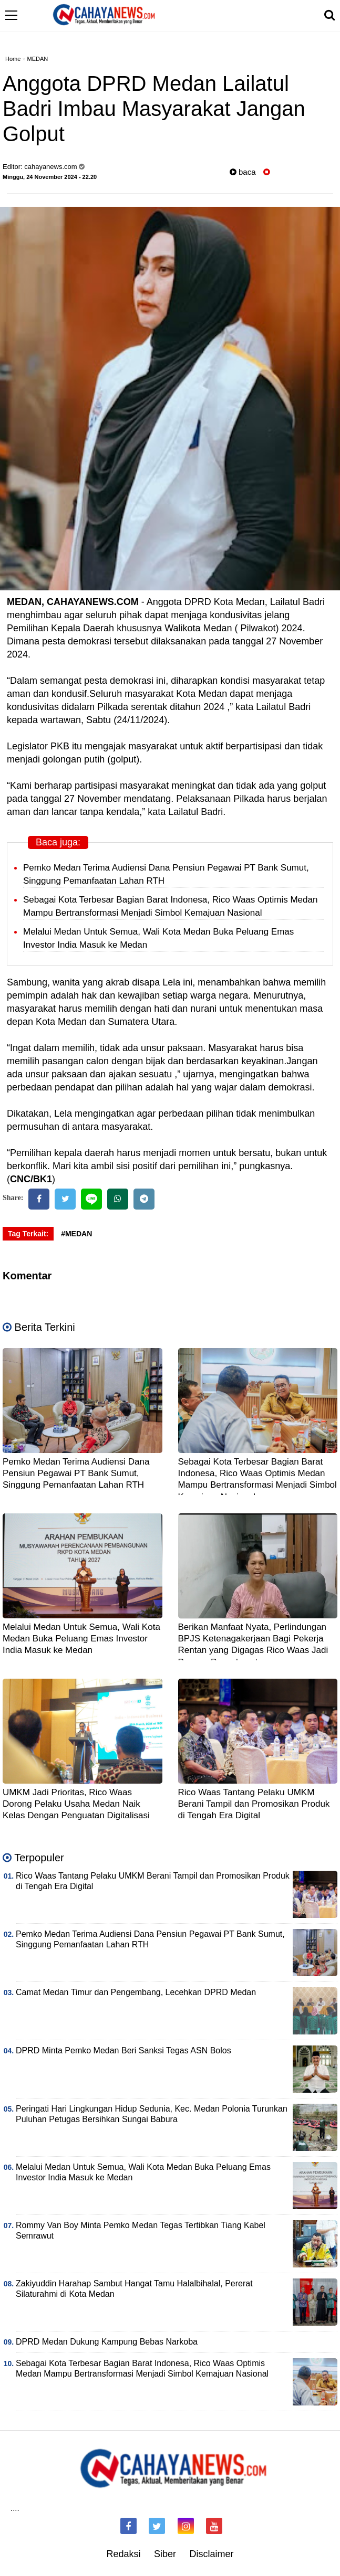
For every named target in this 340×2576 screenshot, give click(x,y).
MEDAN (37, 59)
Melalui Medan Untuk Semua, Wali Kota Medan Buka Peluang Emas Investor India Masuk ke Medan (81, 1638)
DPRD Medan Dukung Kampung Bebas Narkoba (107, 2341)
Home (12, 59)
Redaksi (123, 2554)
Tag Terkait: (28, 1233)
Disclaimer (212, 2554)
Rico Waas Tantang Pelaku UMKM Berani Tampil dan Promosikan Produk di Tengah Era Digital (254, 1803)
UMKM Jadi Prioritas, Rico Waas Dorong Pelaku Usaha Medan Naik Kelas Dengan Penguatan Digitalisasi (76, 1803)
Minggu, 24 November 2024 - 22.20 (50, 177)
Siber (165, 2554)
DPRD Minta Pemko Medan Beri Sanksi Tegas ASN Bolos (123, 2050)
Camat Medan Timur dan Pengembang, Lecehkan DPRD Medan (136, 1992)
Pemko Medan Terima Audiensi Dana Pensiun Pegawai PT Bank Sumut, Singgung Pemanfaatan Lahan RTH (76, 1473)
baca (243, 171)
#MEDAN (76, 1233)
